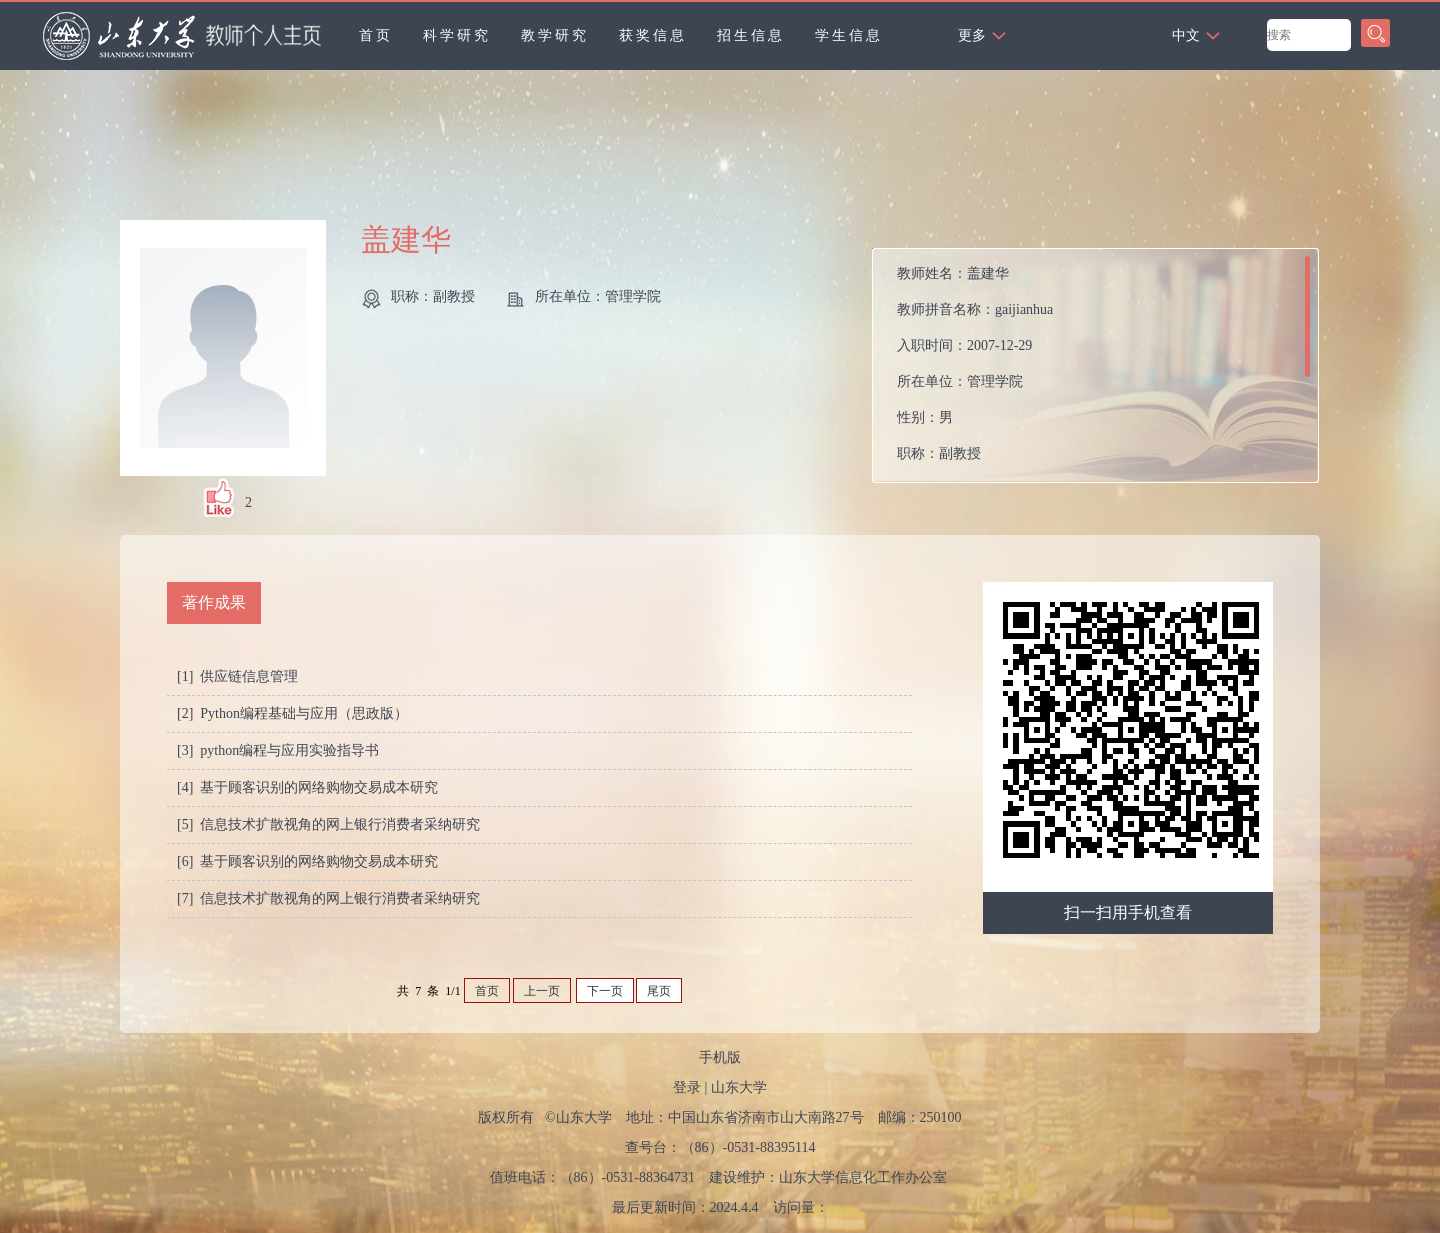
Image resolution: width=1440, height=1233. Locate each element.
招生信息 (751, 35)
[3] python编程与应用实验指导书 (278, 750)
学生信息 (849, 35)
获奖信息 (653, 35)
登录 (687, 1087)
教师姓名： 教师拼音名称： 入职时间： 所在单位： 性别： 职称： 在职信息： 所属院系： (975, 370)
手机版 (720, 1057)
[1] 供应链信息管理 (237, 676)
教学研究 (555, 35)
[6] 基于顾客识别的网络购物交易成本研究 (307, 861)
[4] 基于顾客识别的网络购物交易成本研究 (307, 787)
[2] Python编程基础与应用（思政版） (292, 713)
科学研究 (457, 35)
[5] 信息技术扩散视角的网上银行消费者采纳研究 (328, 824)
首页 (376, 35)
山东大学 (739, 1087)
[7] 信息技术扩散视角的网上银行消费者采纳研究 (328, 898)
